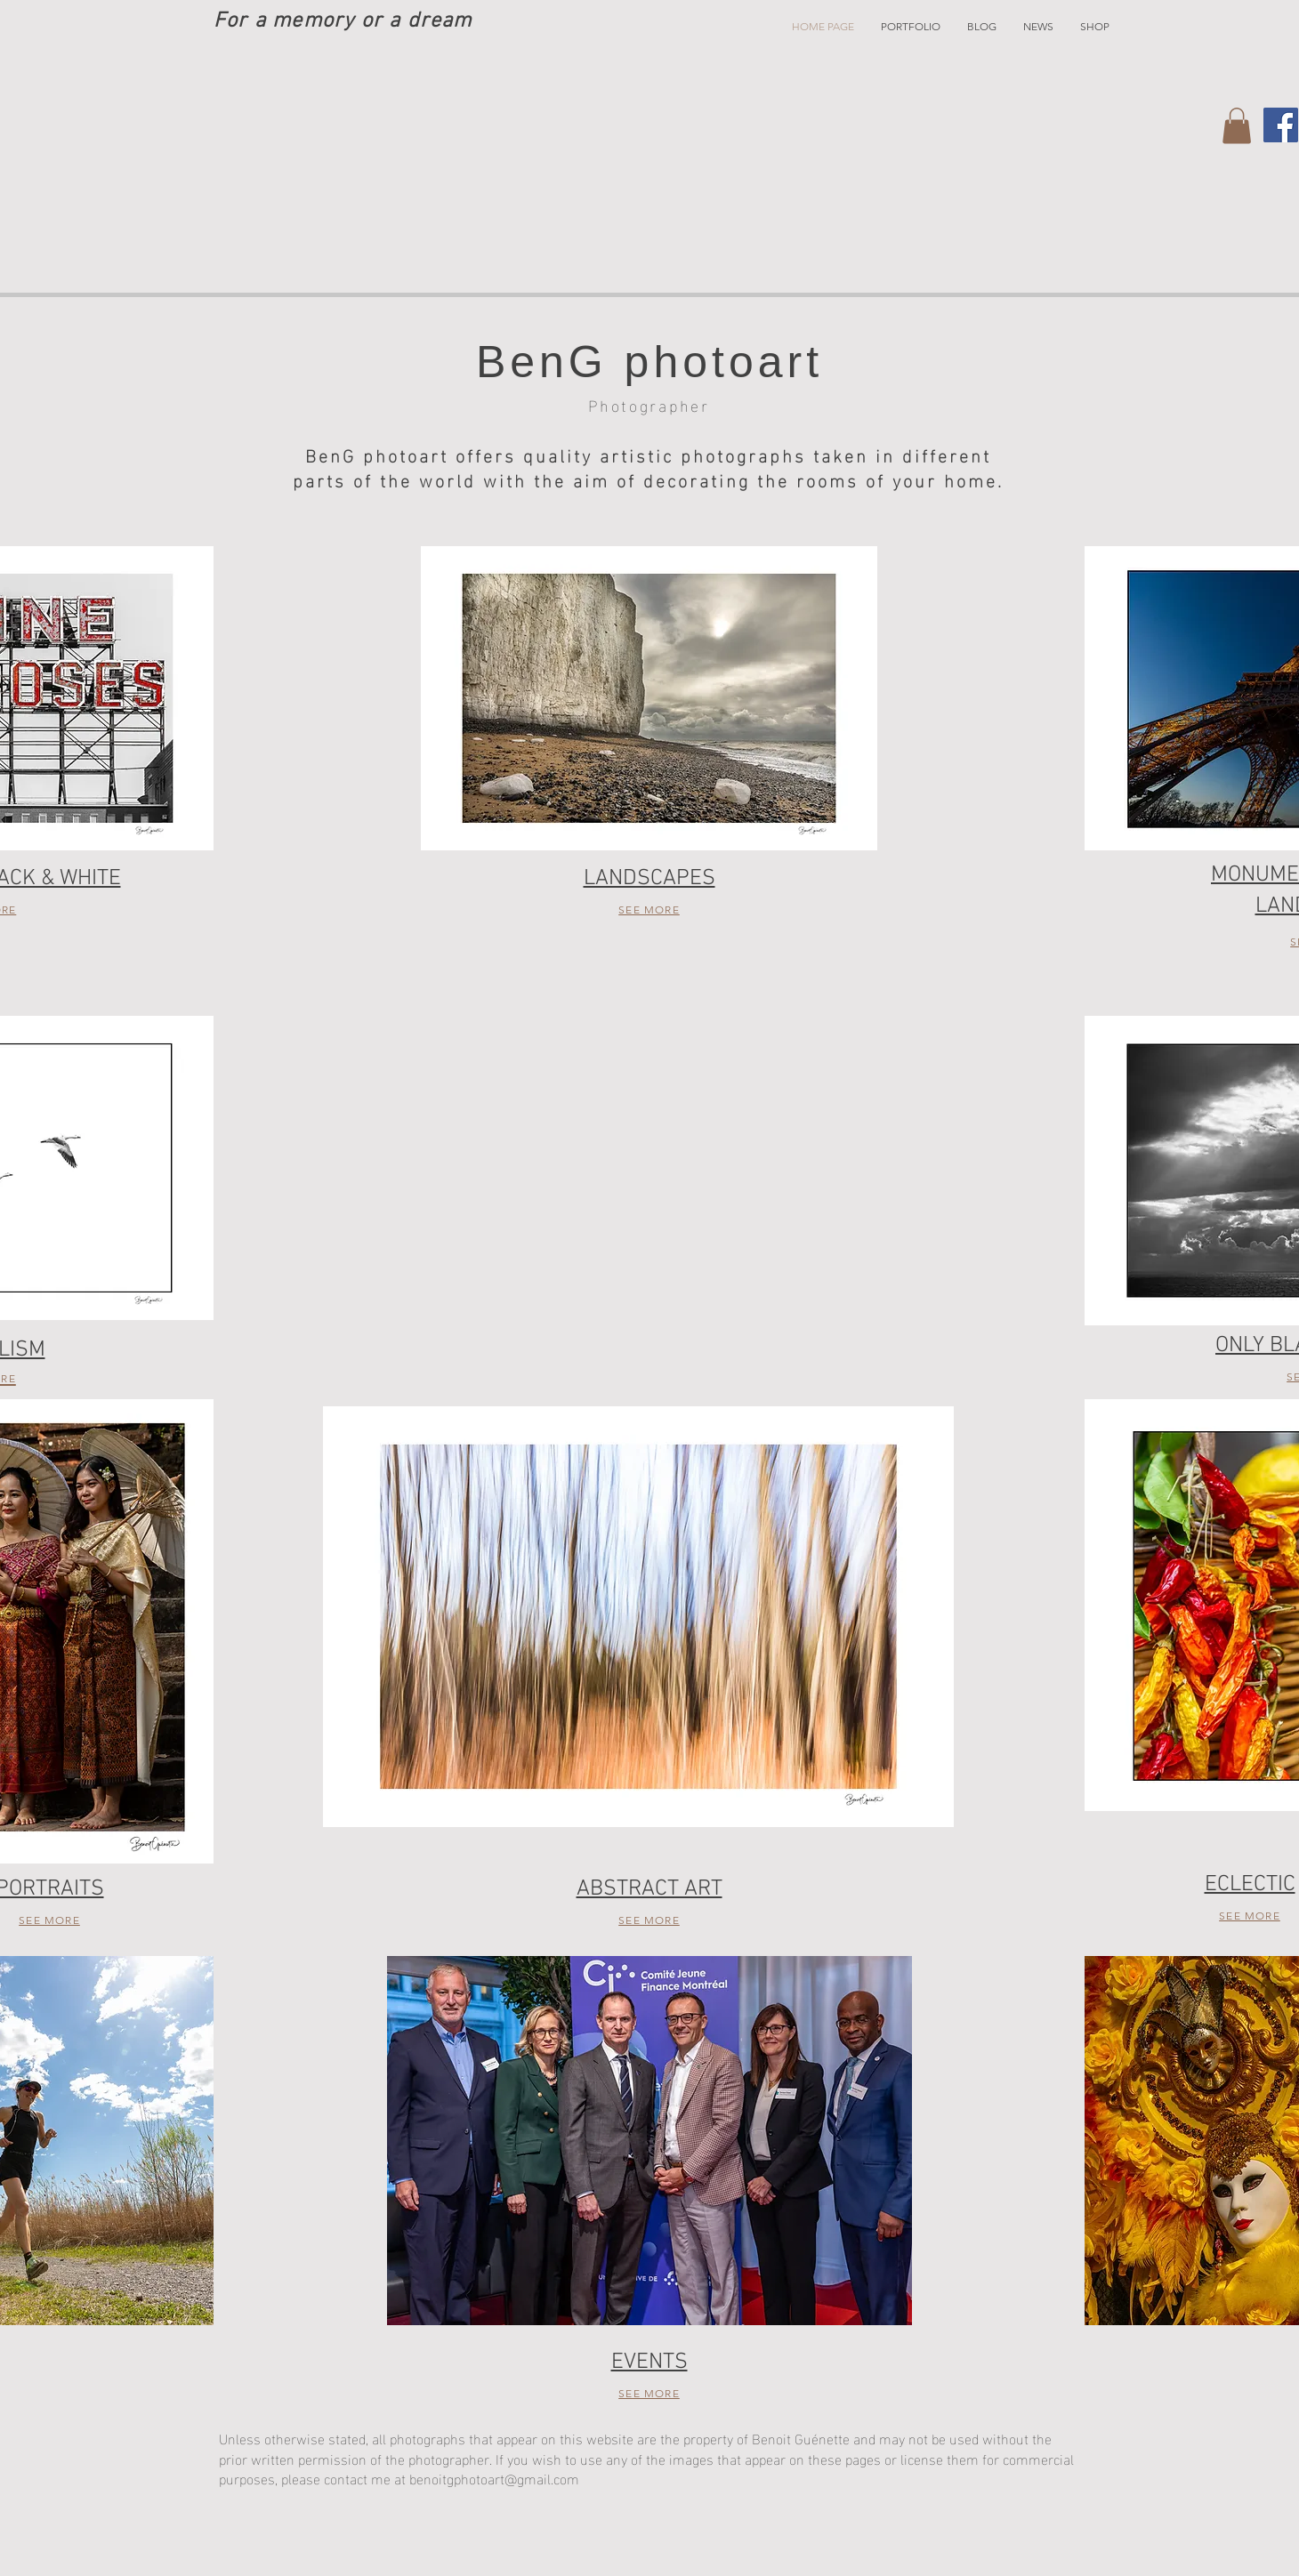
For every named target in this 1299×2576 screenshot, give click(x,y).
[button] (910, 26)
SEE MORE (649, 909)
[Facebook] (1280, 125)
